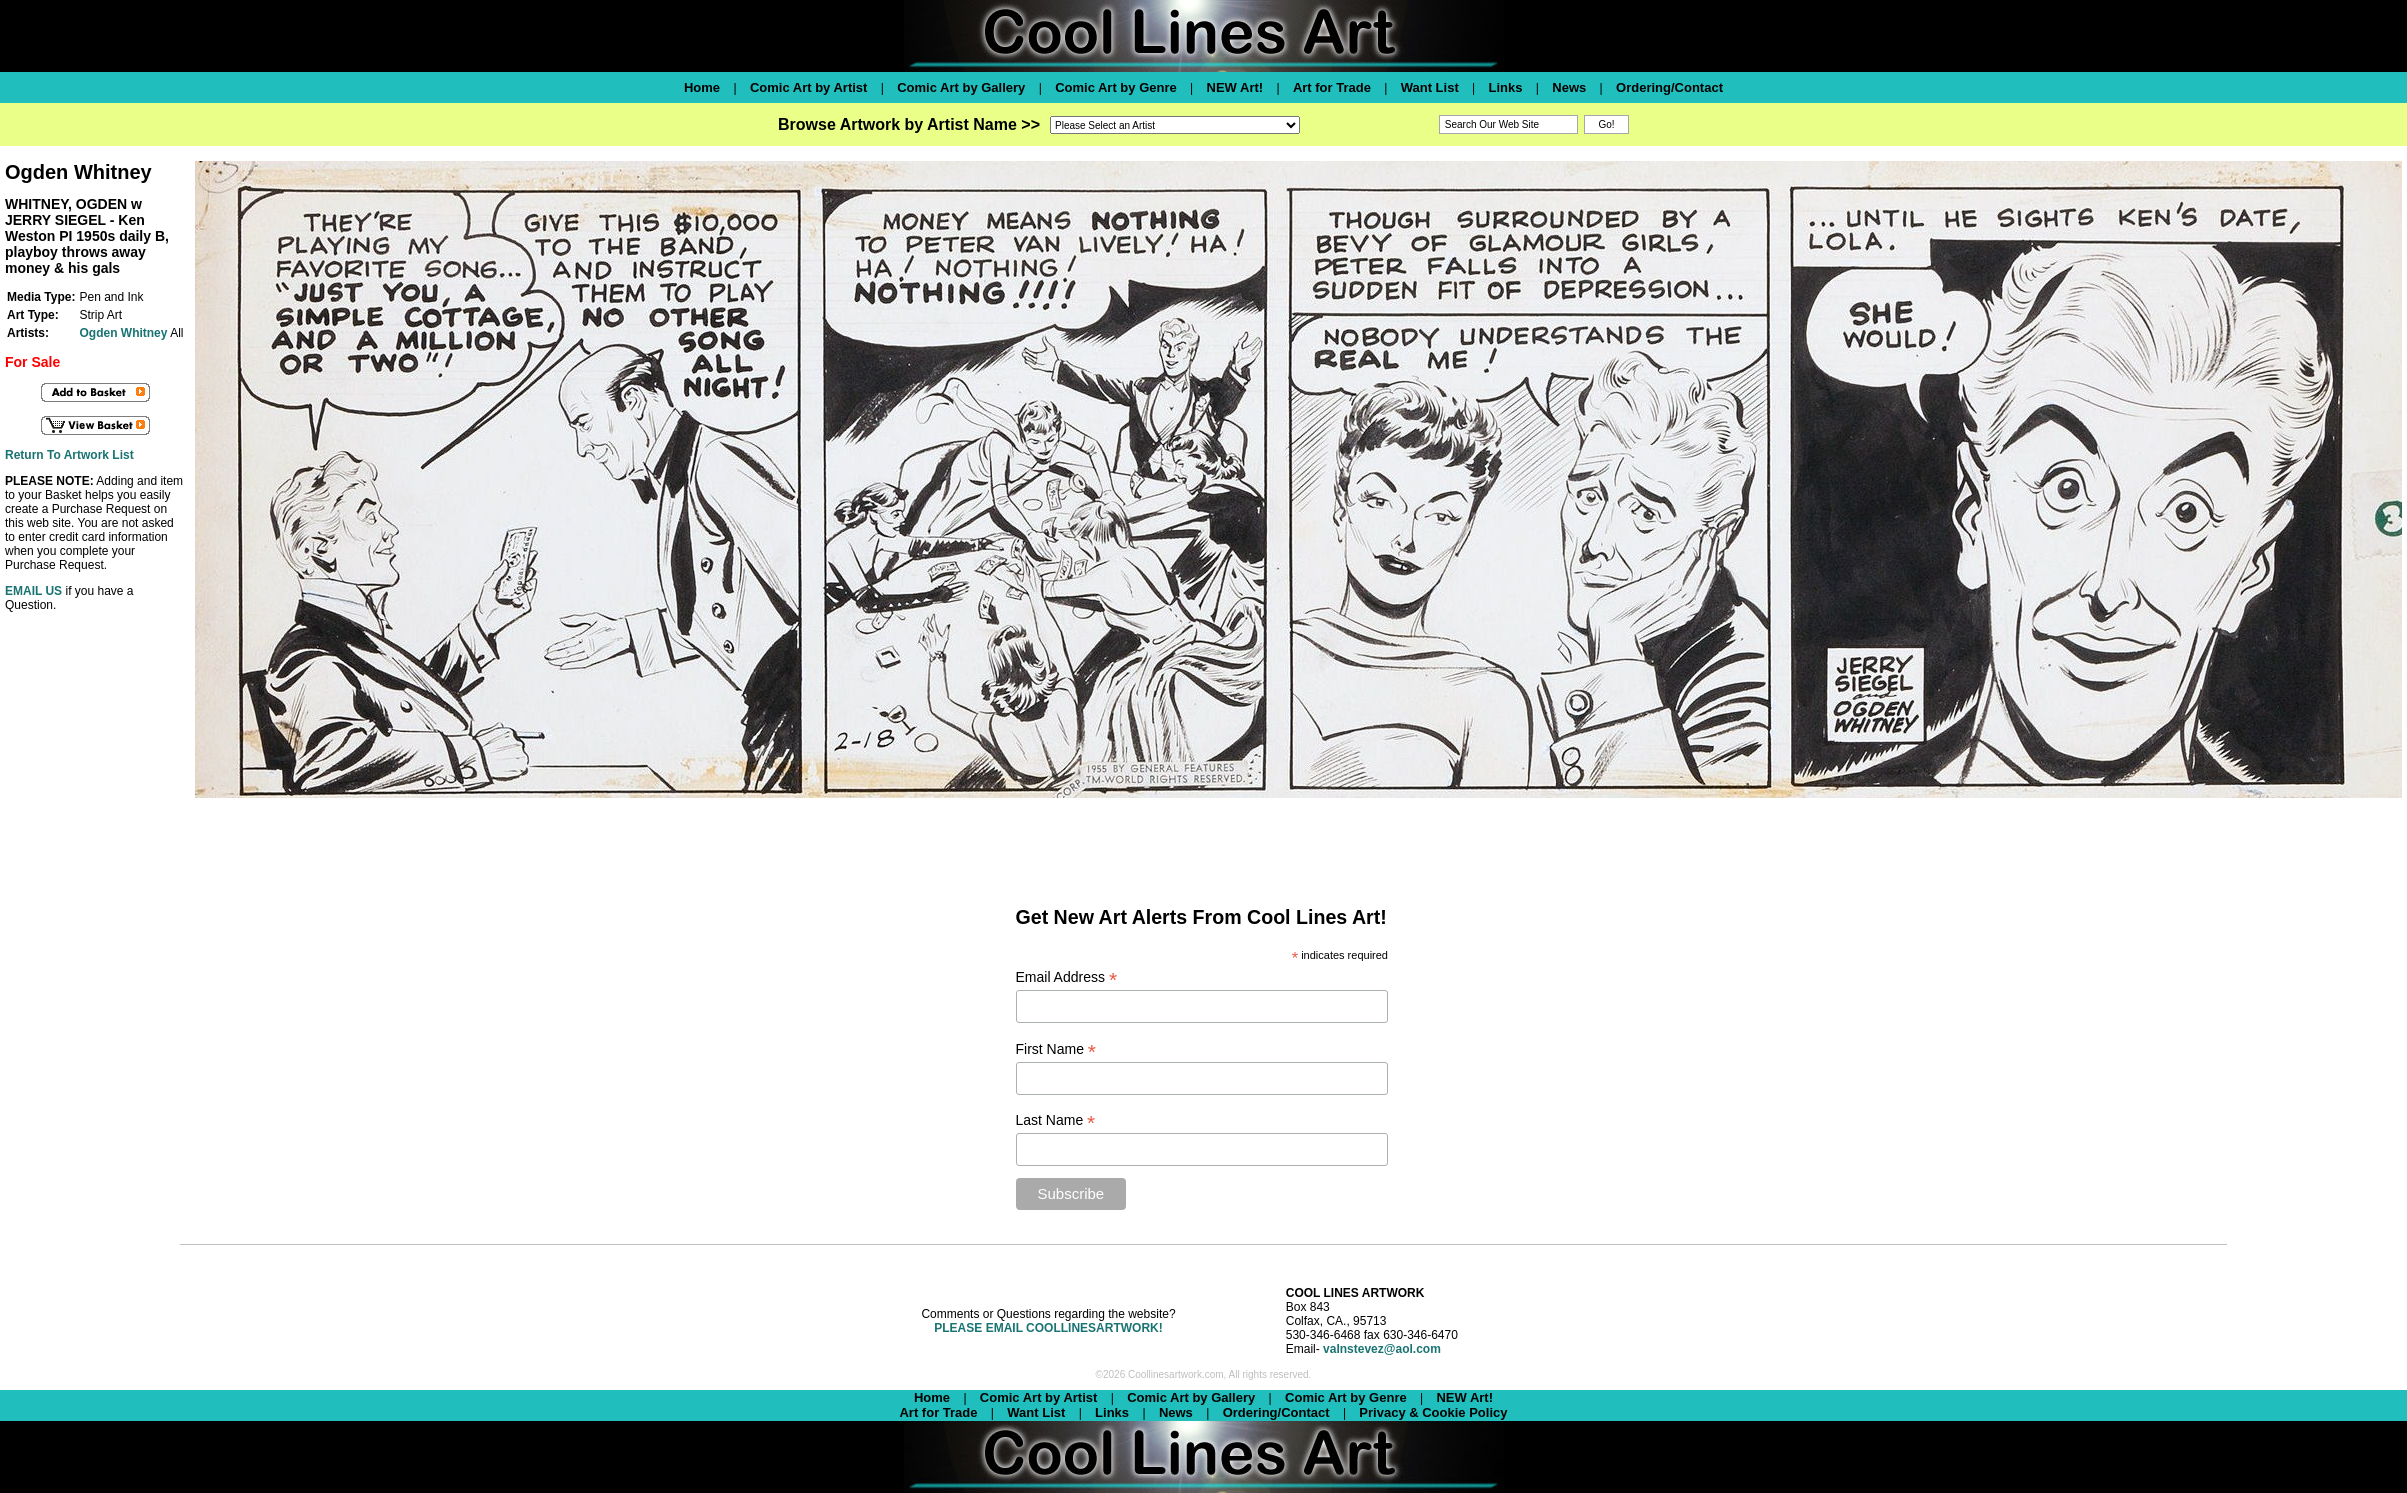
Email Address (1067, 977)
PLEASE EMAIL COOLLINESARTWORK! (1048, 1328)
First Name (1056, 1049)
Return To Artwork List (69, 455)
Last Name (1056, 1120)
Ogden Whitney (123, 333)
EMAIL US (33, 591)
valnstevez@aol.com (1382, 1349)
